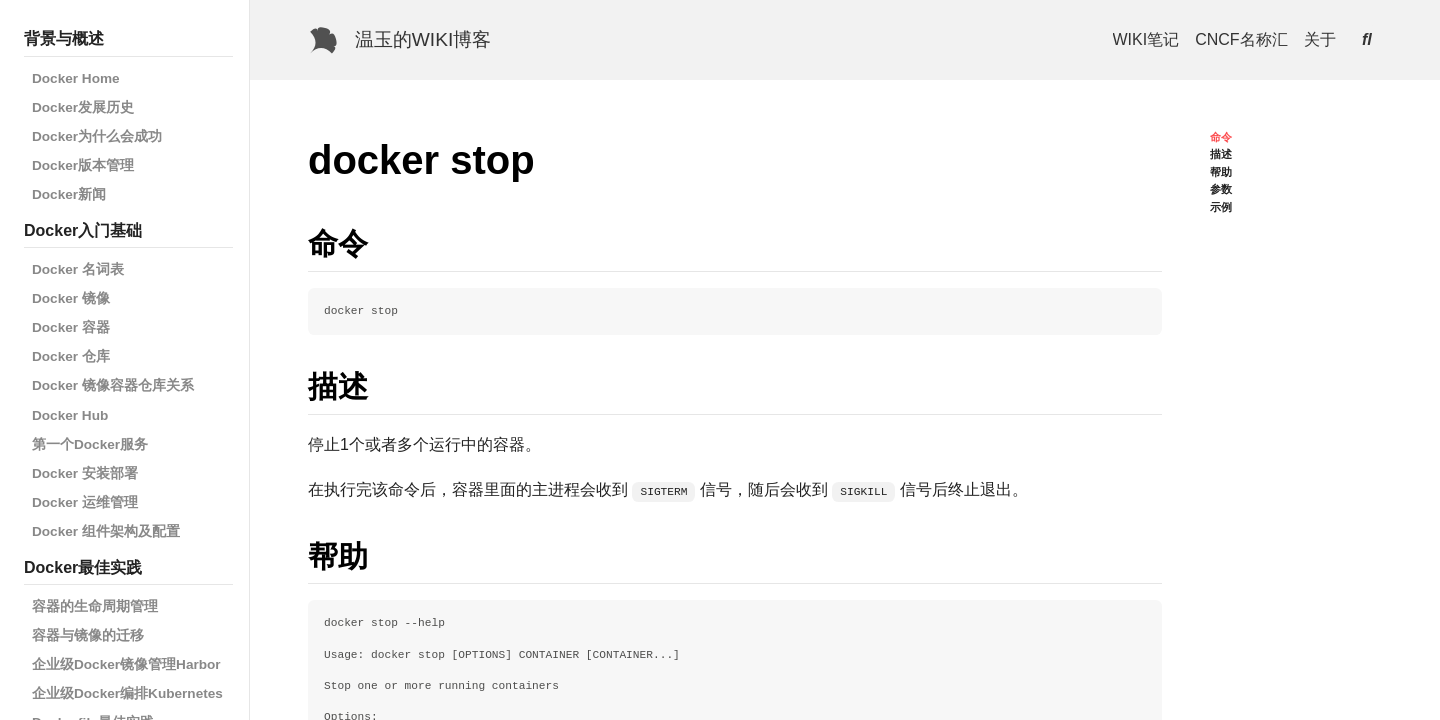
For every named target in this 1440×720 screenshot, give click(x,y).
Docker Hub (70, 415)
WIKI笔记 (1146, 39)
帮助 (1221, 172)
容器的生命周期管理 (95, 606)
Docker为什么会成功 (97, 136)
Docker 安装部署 (85, 473)
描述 (1221, 154)
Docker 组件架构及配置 (106, 531)
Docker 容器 (71, 327)
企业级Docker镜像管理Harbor (126, 664)
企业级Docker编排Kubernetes (127, 693)
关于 (1320, 39)
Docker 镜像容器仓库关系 (113, 385)
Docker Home (76, 78)
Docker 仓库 (71, 356)
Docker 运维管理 (85, 502)
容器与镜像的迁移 (88, 635)
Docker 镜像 (71, 298)
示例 (1221, 207)
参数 (1221, 189)
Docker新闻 (69, 194)
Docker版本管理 (83, 165)
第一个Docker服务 (90, 444)
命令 (1221, 137)
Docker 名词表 (78, 269)
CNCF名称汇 (1241, 39)
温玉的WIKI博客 (423, 39)
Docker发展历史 (83, 107)
